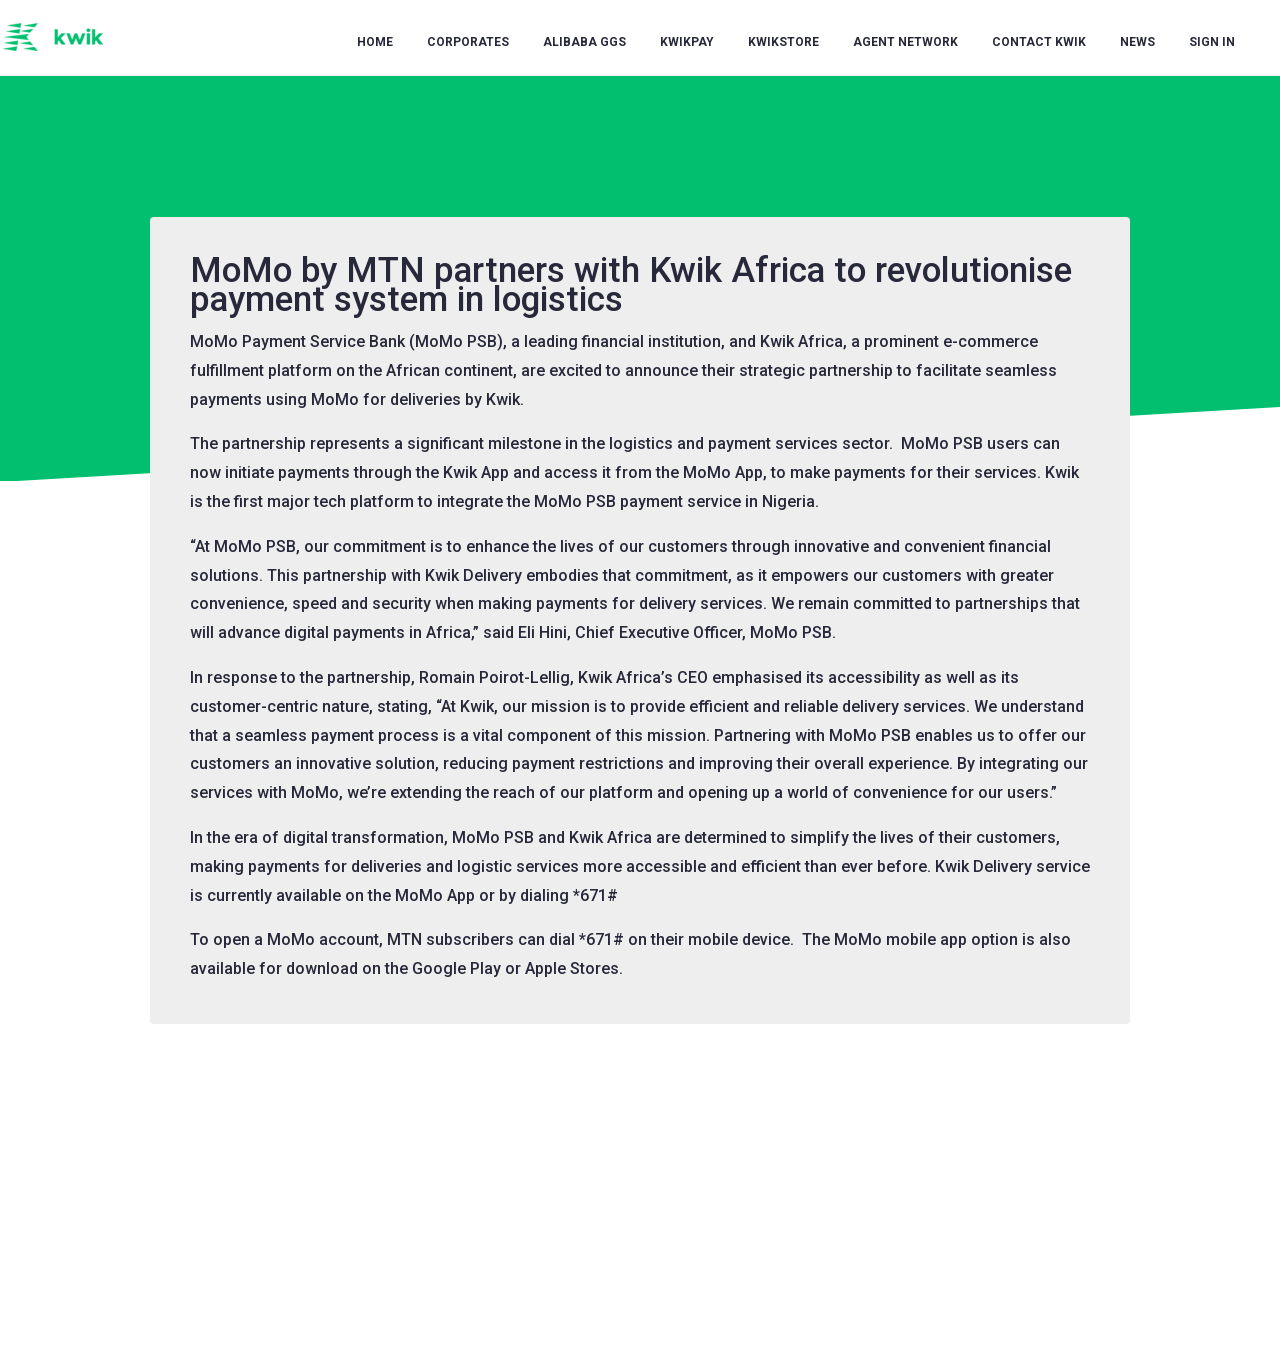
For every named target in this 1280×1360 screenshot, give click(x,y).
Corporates (468, 42)
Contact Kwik (1039, 42)
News (1137, 42)
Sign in (1212, 42)
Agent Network (905, 42)
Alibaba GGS (584, 42)
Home (375, 42)
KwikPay (687, 42)
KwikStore (783, 42)
